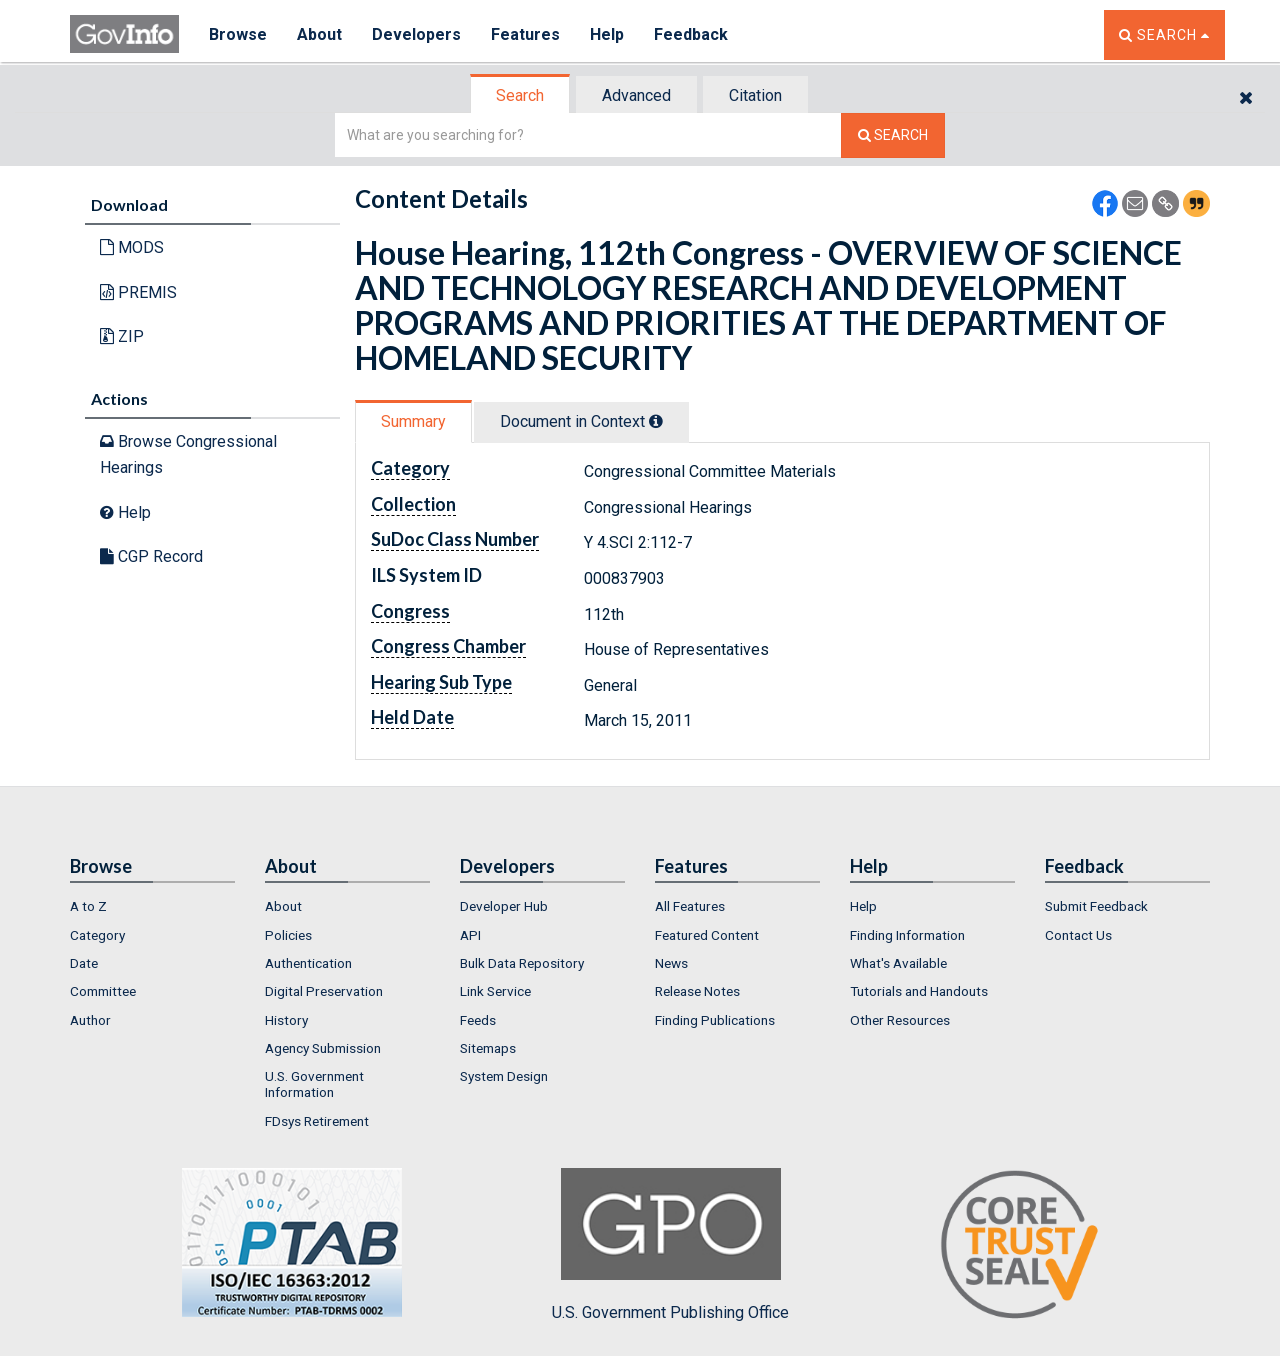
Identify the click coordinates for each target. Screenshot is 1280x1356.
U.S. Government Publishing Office (670, 1245)
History (286, 1020)
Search (520, 95)
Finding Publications (715, 1020)
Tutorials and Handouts (919, 991)
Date (84, 963)
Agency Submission (323, 1048)
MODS (132, 247)
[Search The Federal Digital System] (893, 135)
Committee (103, 991)
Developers (416, 34)
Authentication (308, 963)
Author (90, 1020)
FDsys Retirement (317, 1121)
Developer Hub (504, 906)
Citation (755, 95)
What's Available (898, 963)
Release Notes (697, 991)
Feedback (691, 34)
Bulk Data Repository (522, 963)
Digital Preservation (324, 991)
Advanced (636, 95)
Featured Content (707, 935)
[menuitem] (152, 906)
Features (525, 34)
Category (97, 935)
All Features (690, 906)
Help (607, 34)
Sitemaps (488, 1048)
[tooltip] (656, 421)
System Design (504, 1076)
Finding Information (907, 935)
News (671, 963)
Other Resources (900, 1020)
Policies (288, 935)
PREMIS (138, 292)
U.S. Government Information (314, 1084)
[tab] (521, 95)
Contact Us (1078, 935)
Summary (413, 421)
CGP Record (151, 556)
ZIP (122, 336)
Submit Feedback (1096, 906)
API (470, 935)
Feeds (478, 1020)
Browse (238, 34)
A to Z (88, 906)
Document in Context (581, 421)
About (319, 34)
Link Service (495, 991)
